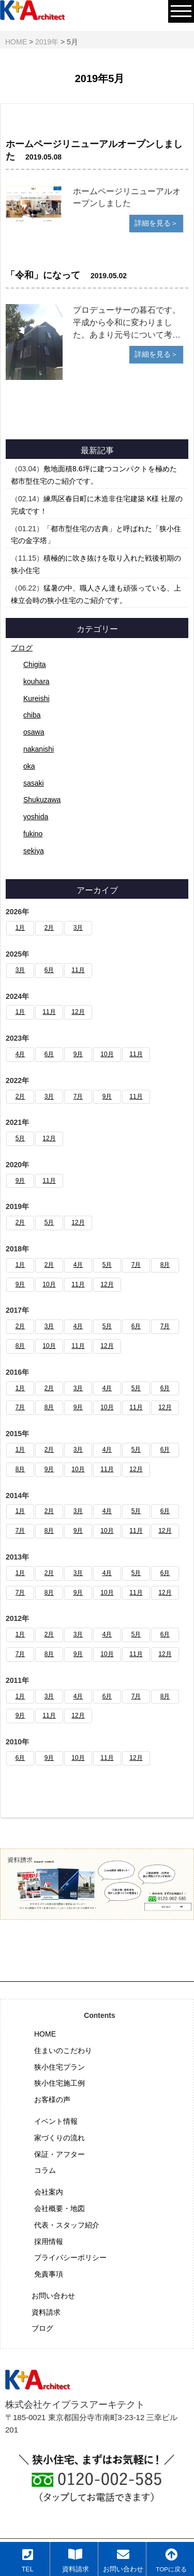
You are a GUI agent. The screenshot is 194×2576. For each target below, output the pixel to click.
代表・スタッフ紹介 (66, 2225)
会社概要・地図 (59, 2208)
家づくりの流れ (59, 2138)
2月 (49, 927)
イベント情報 (56, 2121)
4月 (20, 1054)
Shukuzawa (42, 800)
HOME (45, 2034)
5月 (20, 1138)
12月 (77, 1011)
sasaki (33, 783)
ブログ (22, 648)
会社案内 (48, 2192)
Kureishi (36, 698)
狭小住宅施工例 (59, 2083)
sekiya (33, 851)
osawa (33, 732)
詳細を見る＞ (156, 223)
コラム (45, 2170)
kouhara (36, 681)
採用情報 (48, 2241)
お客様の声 (52, 2099)
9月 (78, 1054)
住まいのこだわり (63, 2050)
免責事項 (48, 2274)
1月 (20, 927)
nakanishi (38, 749)
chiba (31, 715)
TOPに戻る (171, 2560)
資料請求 (46, 2312)
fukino (32, 834)
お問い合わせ (53, 2296)
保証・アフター (59, 2154)
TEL (28, 2560)
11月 (77, 970)
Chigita (34, 664)
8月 (165, 1264)
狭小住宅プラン (59, 2067)
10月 (106, 1054)
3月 (78, 927)
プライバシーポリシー (70, 2257)
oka (29, 766)
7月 (78, 1096)
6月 (49, 970)
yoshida (35, 817)
